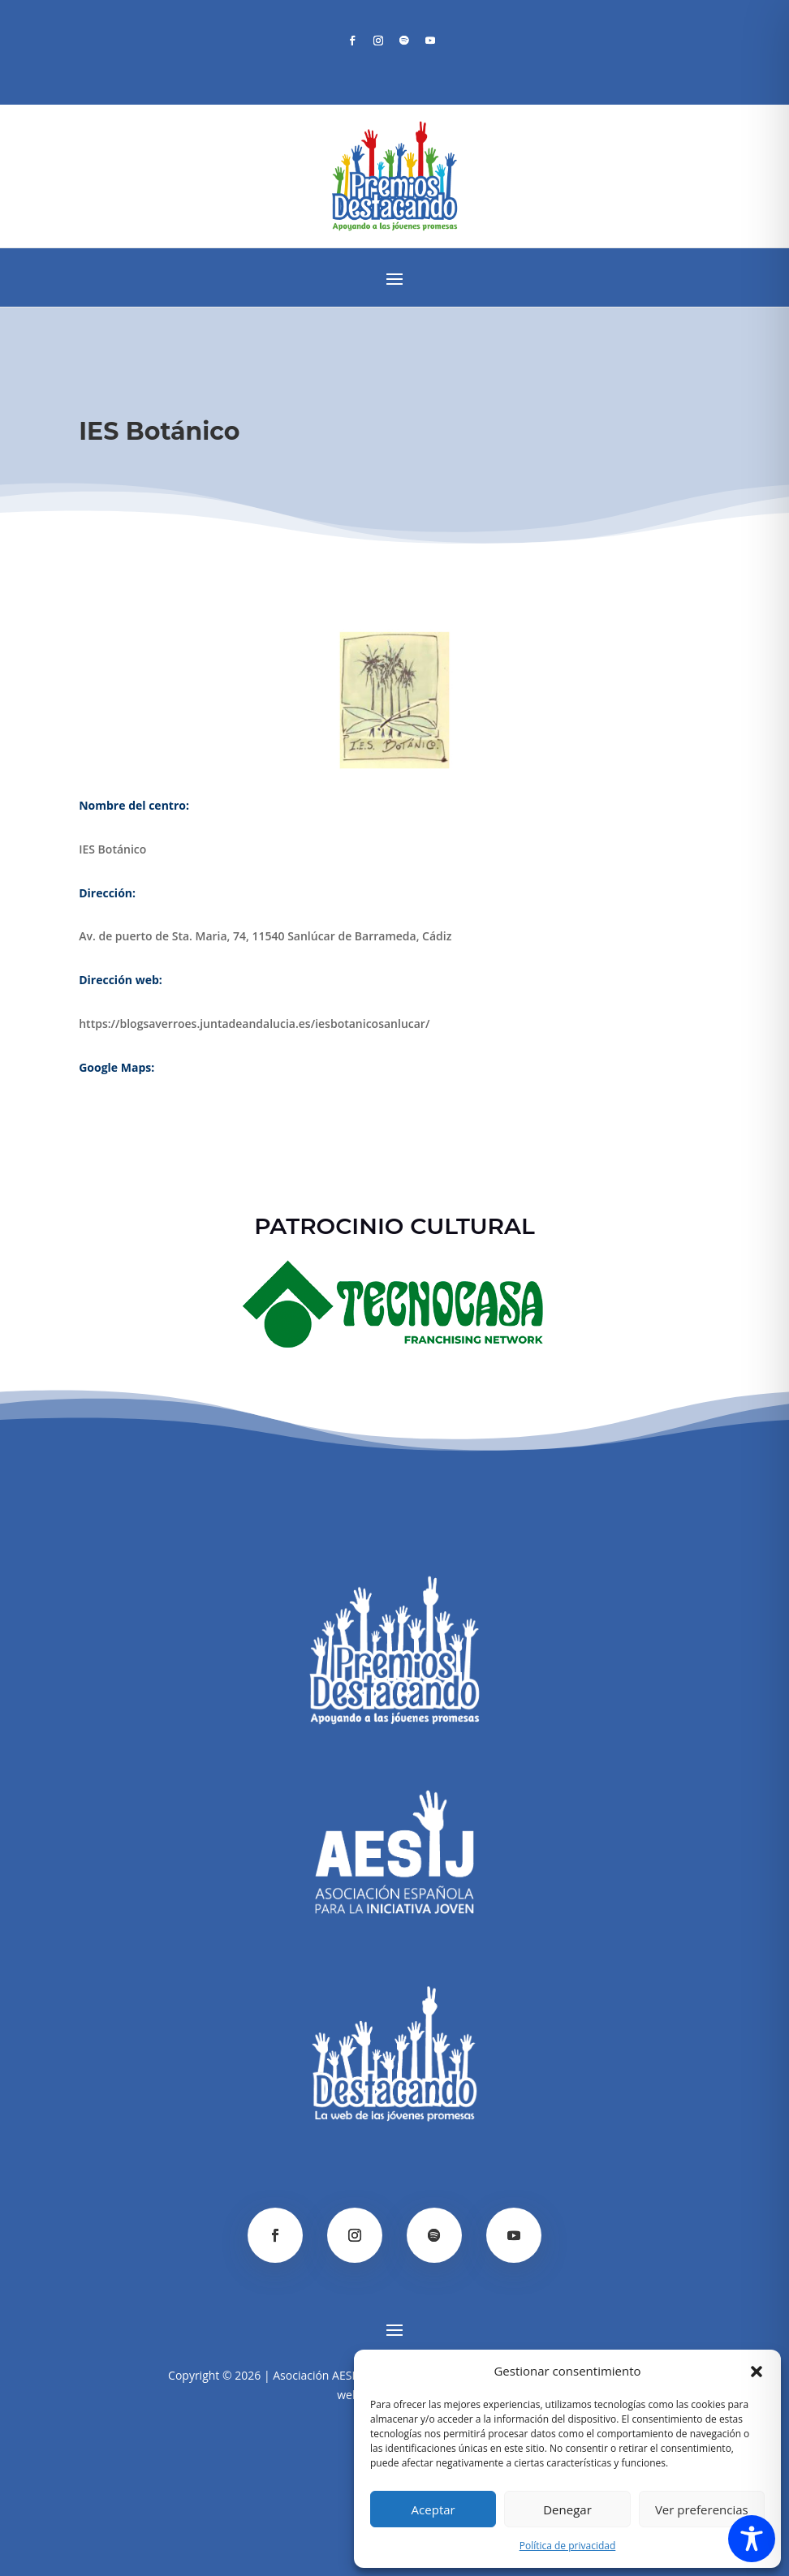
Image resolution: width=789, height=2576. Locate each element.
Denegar (567, 2509)
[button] (756, 2371)
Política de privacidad (568, 2545)
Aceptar (433, 2509)
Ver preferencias (701, 2509)
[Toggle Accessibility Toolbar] (751, 2539)
